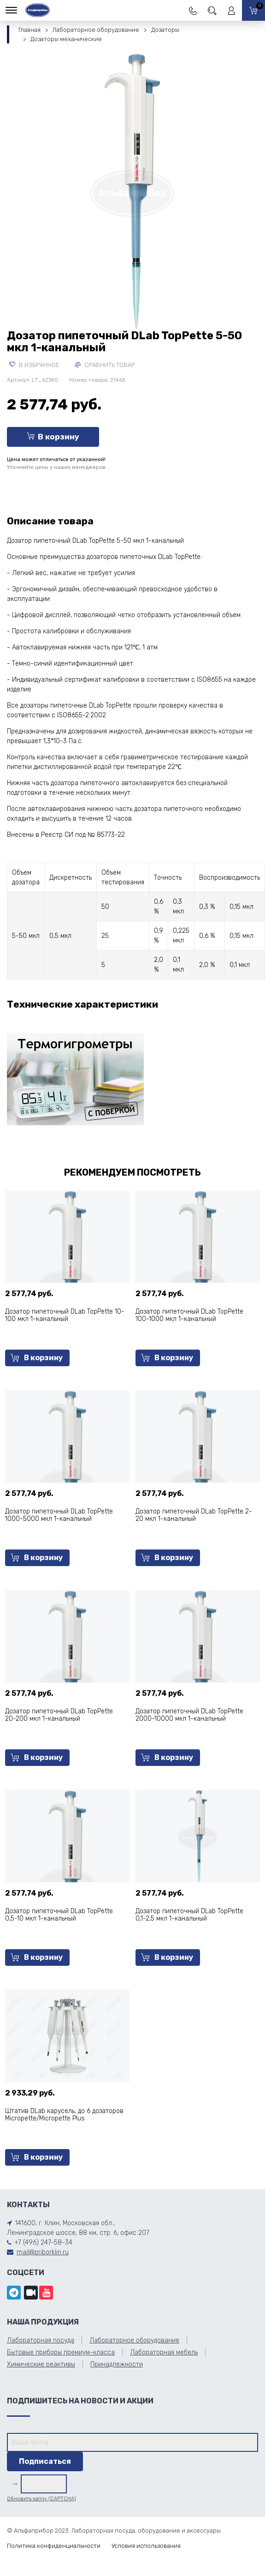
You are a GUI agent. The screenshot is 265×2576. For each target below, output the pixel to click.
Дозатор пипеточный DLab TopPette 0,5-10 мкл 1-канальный (59, 1914)
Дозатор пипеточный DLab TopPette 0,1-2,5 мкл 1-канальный (189, 1914)
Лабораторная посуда (40, 2340)
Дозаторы (165, 29)
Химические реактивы (41, 2364)
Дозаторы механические (66, 39)
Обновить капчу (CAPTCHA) (41, 2499)
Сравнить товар (105, 364)
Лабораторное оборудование (96, 29)
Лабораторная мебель (164, 2352)
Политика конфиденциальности (53, 2545)
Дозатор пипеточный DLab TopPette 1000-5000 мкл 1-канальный (59, 1515)
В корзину (53, 436)
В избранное (34, 364)
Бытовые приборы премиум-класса (61, 2352)
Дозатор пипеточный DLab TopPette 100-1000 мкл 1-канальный (189, 1315)
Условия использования (146, 2545)
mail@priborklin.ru (43, 2252)
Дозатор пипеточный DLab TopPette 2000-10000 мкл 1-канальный (189, 1715)
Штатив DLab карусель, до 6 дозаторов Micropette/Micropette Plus (64, 2114)
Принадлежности (116, 2364)
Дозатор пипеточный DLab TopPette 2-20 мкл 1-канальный (193, 1515)
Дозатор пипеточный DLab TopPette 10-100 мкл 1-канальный (64, 1315)
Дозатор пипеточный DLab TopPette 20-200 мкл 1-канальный (59, 1715)
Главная (29, 29)
